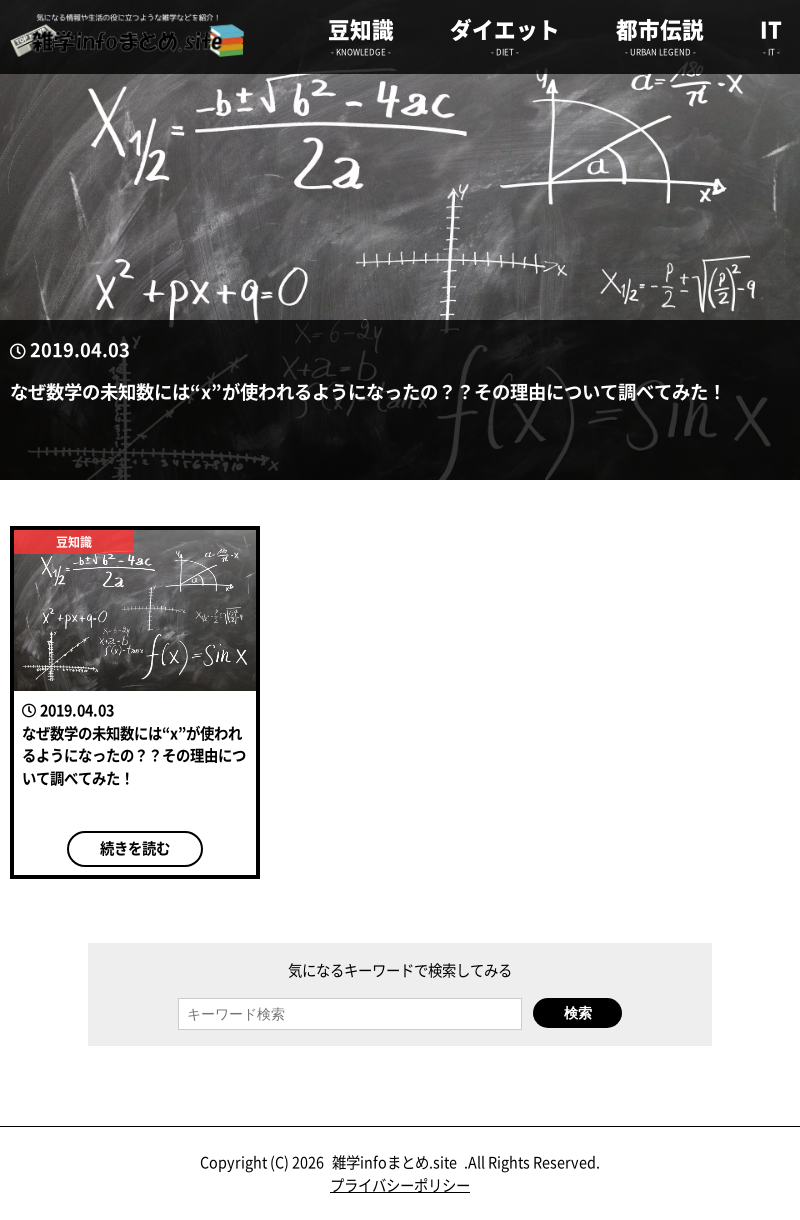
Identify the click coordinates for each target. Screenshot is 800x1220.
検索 (578, 1013)
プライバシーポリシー (400, 1184)
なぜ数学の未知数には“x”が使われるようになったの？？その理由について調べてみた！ (368, 391)
